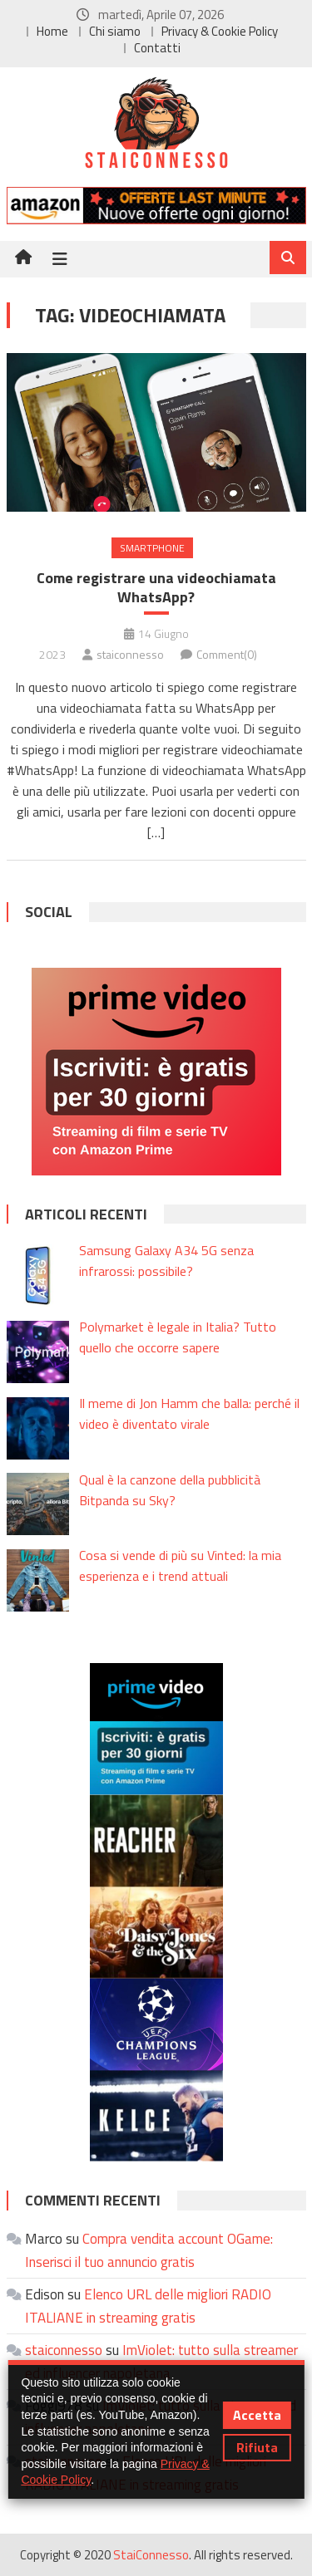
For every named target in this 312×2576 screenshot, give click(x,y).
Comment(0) (226, 654)
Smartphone (152, 548)
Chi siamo (115, 31)
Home (52, 31)
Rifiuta (257, 2447)
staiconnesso (130, 654)
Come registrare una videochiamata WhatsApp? (156, 587)
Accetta (257, 2415)
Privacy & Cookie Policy (219, 31)
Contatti (157, 47)
